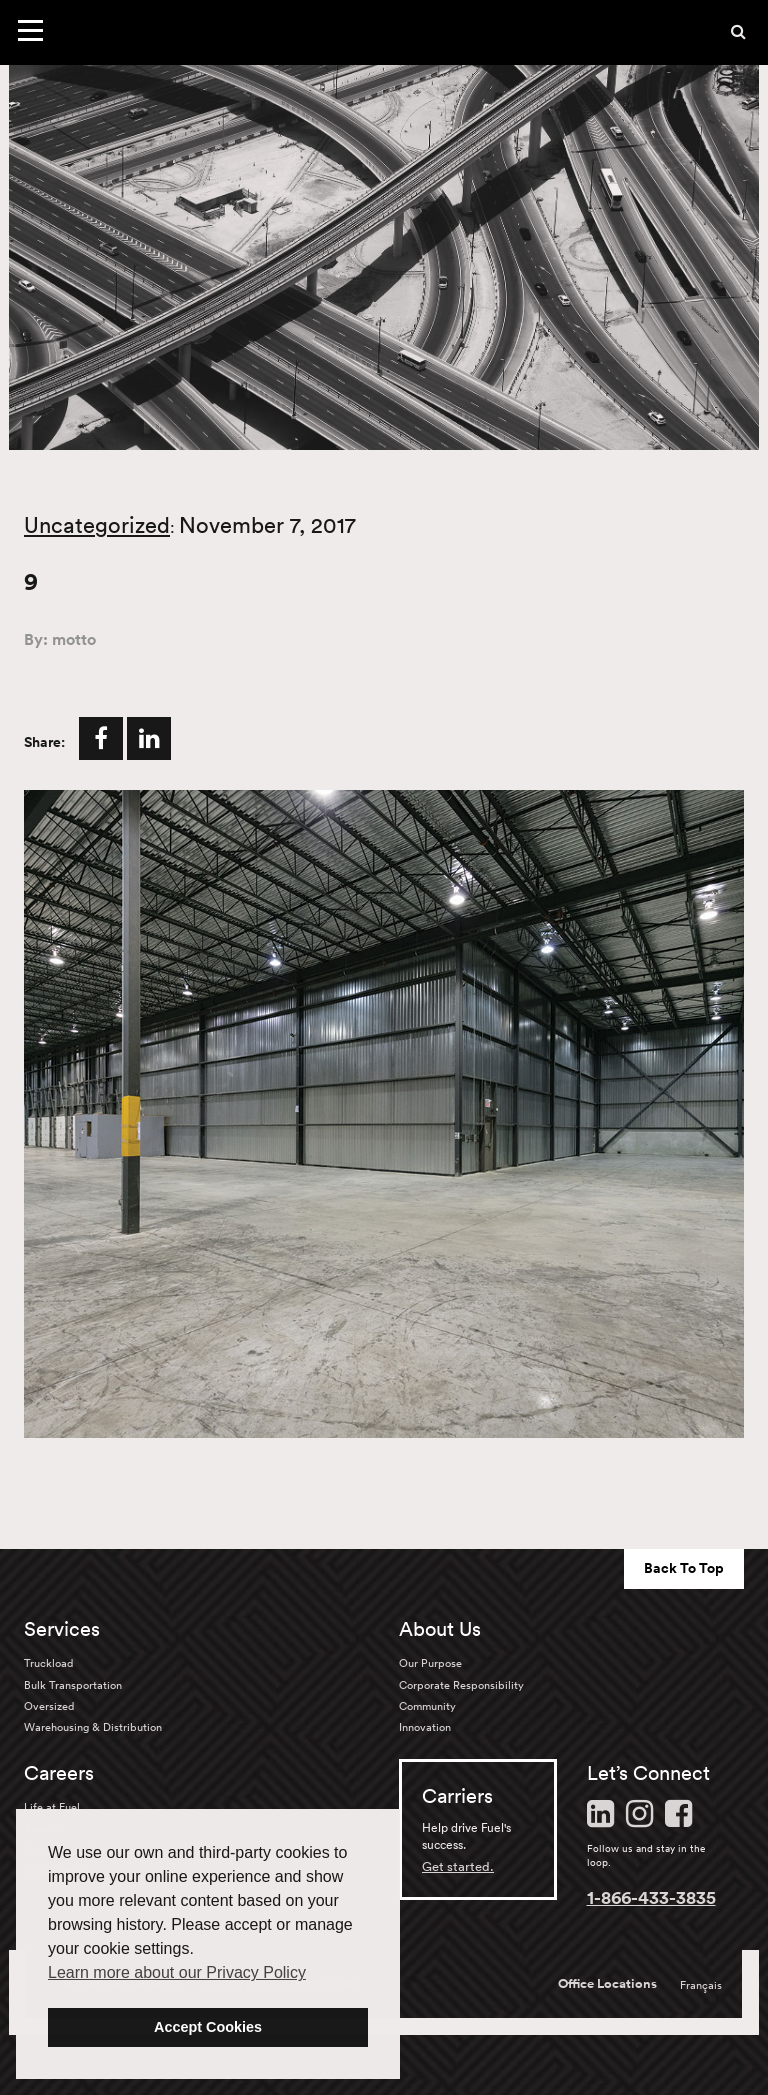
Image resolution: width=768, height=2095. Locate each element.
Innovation (425, 1727)
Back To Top (684, 1568)
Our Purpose (430, 1663)
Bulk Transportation (73, 1685)
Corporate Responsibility (461, 1685)
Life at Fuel (52, 1807)
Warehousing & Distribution (93, 1727)
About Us (440, 1629)
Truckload (48, 1663)
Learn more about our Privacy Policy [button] (177, 1972)
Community (427, 1706)
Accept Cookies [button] (208, 2027)
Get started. (458, 1866)
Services (62, 1629)
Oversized (49, 1706)
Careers (59, 1773)
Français (701, 1985)
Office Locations (607, 1984)
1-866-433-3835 (651, 1897)
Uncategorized (97, 525)
